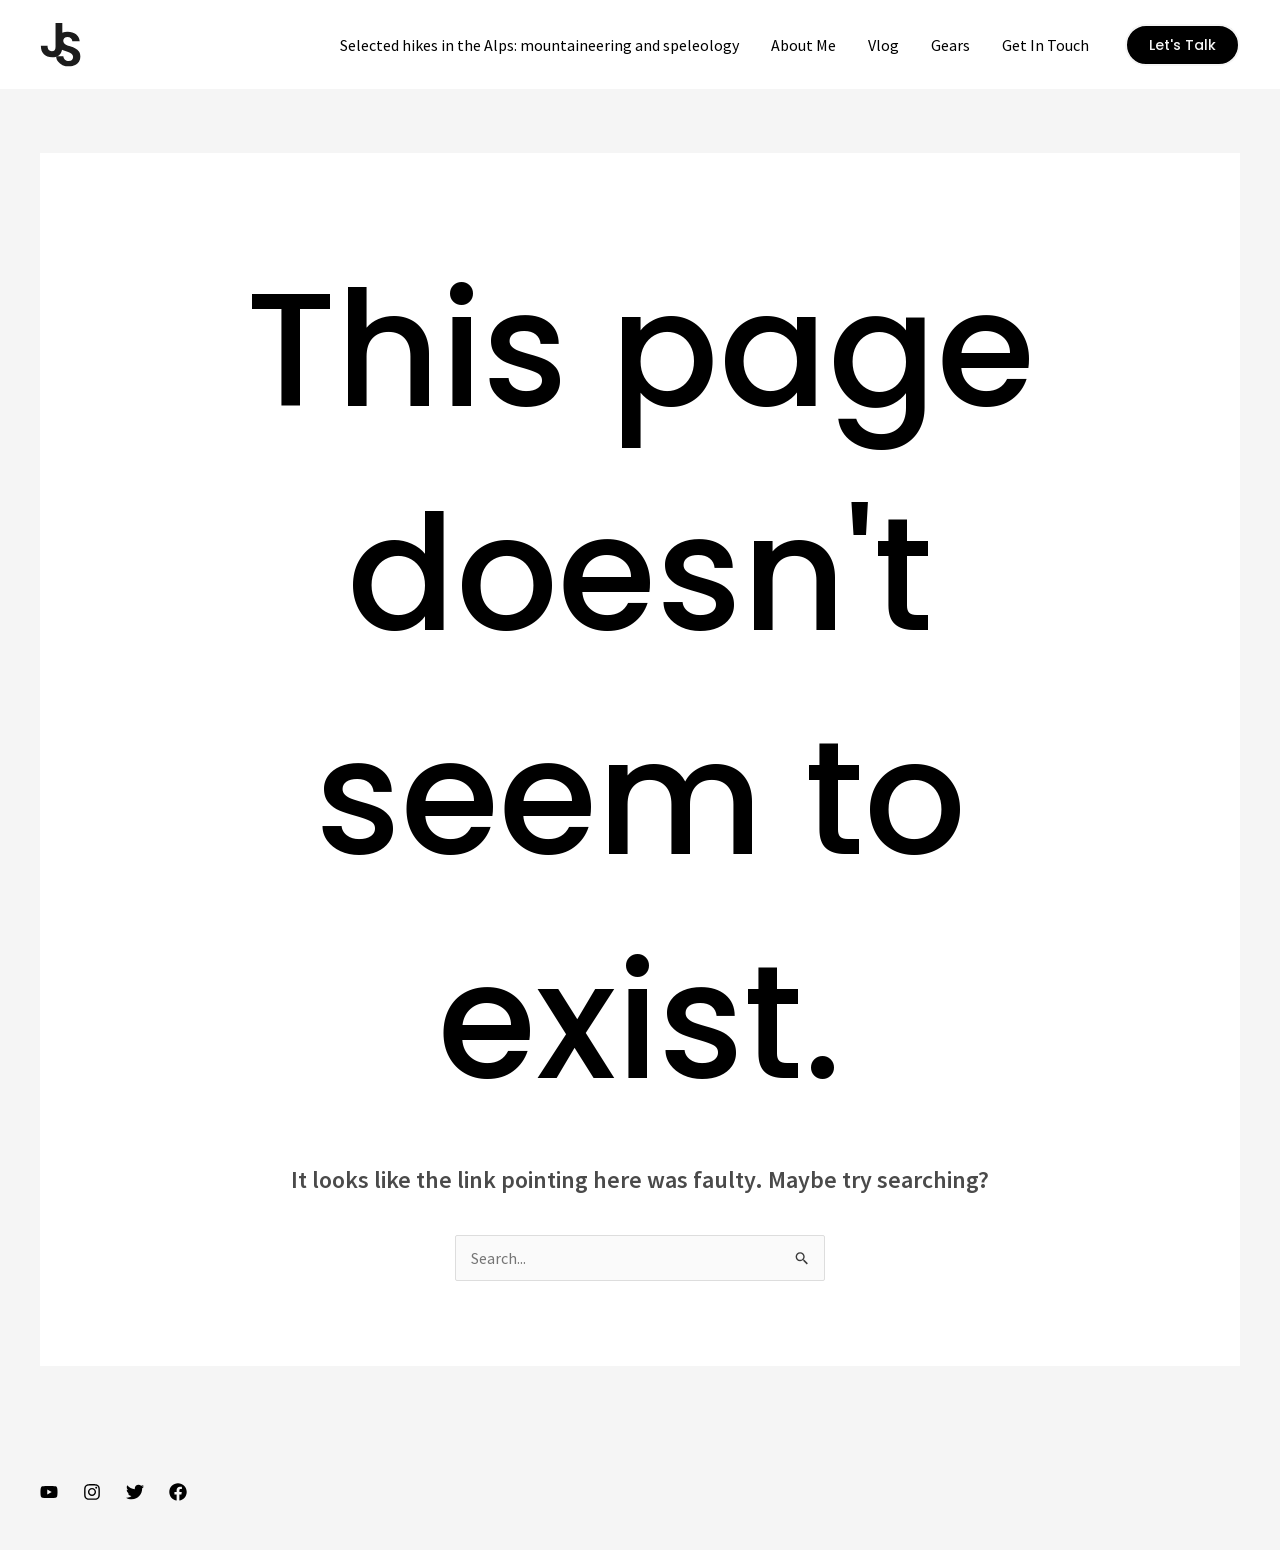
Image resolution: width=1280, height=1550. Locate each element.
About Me (803, 45)
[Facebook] (178, 1492)
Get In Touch (1045, 45)
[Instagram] (92, 1492)
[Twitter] (135, 1492)
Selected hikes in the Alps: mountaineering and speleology (539, 45)
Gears (950, 45)
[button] (1182, 45)
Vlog (883, 45)
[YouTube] (49, 1492)
